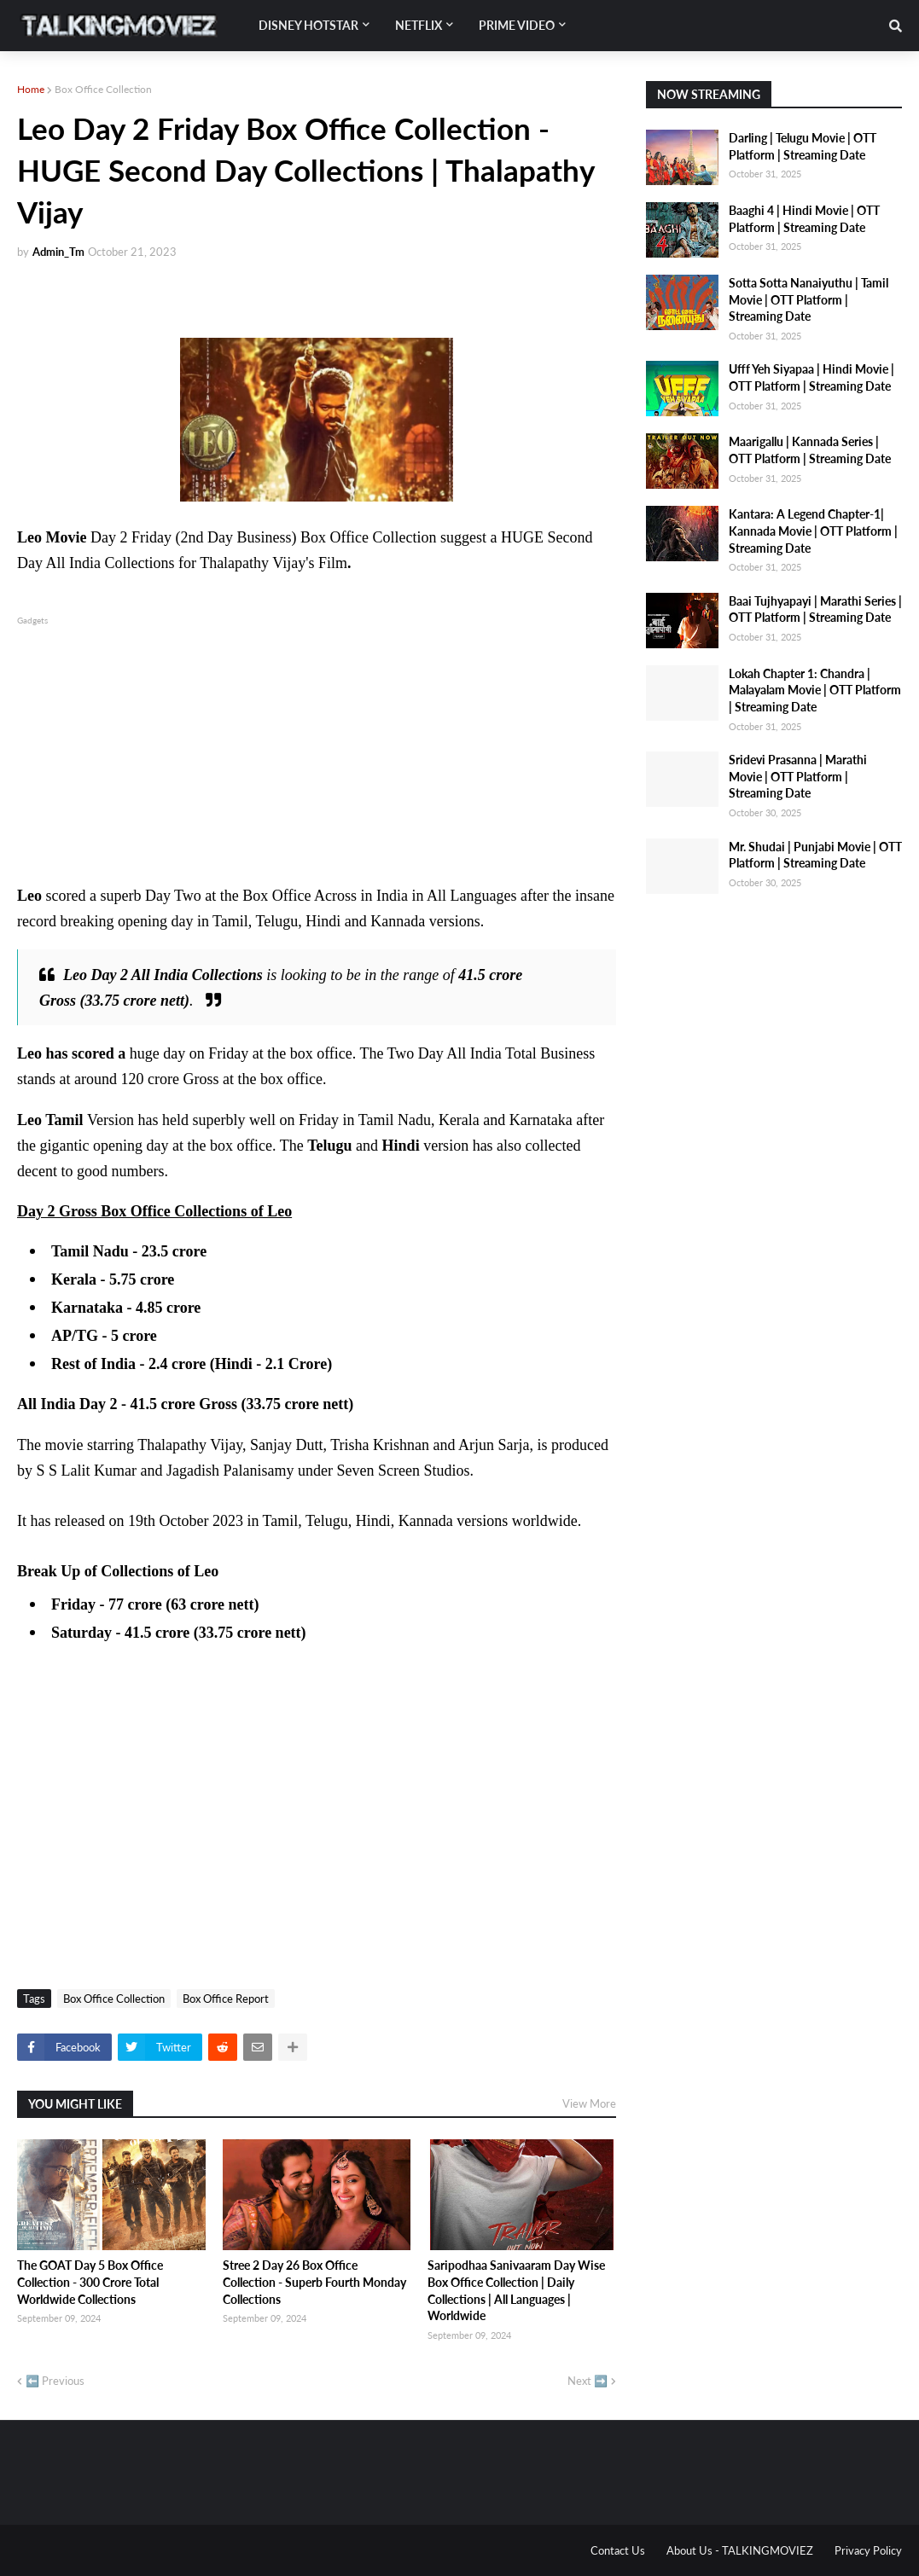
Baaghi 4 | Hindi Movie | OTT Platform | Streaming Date (804, 219)
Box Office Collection (103, 89)
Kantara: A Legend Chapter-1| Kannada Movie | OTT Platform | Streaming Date (813, 530)
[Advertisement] (316, 748)
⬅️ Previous (55, 2380)
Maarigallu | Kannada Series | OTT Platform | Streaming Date (810, 450)
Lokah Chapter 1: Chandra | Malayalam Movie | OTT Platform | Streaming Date (815, 690)
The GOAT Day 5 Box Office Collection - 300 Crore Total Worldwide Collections (90, 2282)
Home (30, 89)
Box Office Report (226, 1998)
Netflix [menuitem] (418, 25)
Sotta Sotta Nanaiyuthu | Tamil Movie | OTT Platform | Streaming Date (808, 299)
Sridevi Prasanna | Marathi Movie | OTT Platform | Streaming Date (798, 776)
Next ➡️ (587, 2380)
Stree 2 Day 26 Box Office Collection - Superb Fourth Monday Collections (314, 2282)
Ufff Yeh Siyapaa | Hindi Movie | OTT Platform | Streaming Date (811, 377)
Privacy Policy (868, 2550)
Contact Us (617, 2550)
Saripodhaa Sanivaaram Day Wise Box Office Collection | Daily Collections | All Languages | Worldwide (516, 2290)
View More (589, 2103)
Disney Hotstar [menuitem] (308, 25)
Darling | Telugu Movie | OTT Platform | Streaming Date (802, 146)
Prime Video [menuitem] (517, 25)
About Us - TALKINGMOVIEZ (739, 2550)
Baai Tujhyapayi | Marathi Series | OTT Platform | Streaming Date (815, 609)
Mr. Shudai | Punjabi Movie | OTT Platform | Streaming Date (815, 855)
